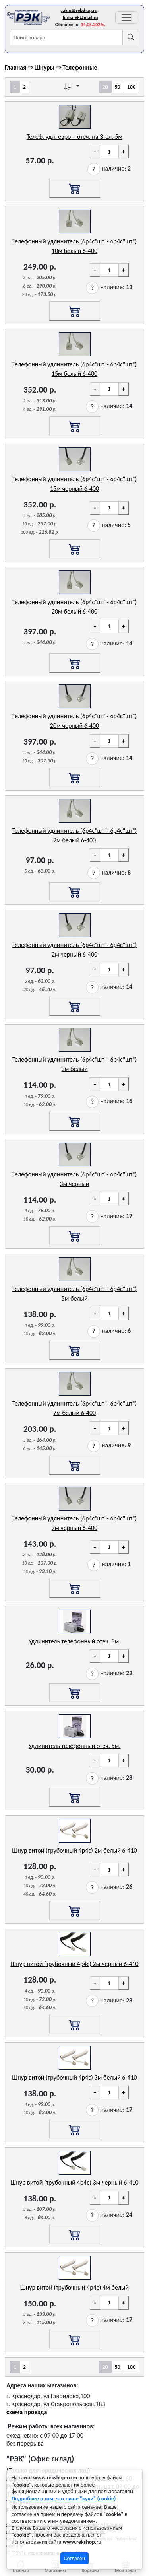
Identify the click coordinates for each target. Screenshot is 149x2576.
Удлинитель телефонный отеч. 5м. (75, 1746)
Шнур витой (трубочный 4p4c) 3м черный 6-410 (74, 2182)
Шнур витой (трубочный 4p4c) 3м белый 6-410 (74, 2077)
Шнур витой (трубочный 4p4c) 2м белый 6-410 (74, 1850)
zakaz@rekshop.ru (79, 10)
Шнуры (44, 67)
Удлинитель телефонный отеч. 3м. (75, 1641)
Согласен (74, 2558)
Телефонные (79, 67)
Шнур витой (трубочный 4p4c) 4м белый (74, 2287)
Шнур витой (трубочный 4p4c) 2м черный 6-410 (74, 1963)
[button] (93, 169)
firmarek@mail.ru (80, 17)
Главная (15, 67)
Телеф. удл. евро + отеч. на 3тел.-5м (74, 136)
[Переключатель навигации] (126, 17)
